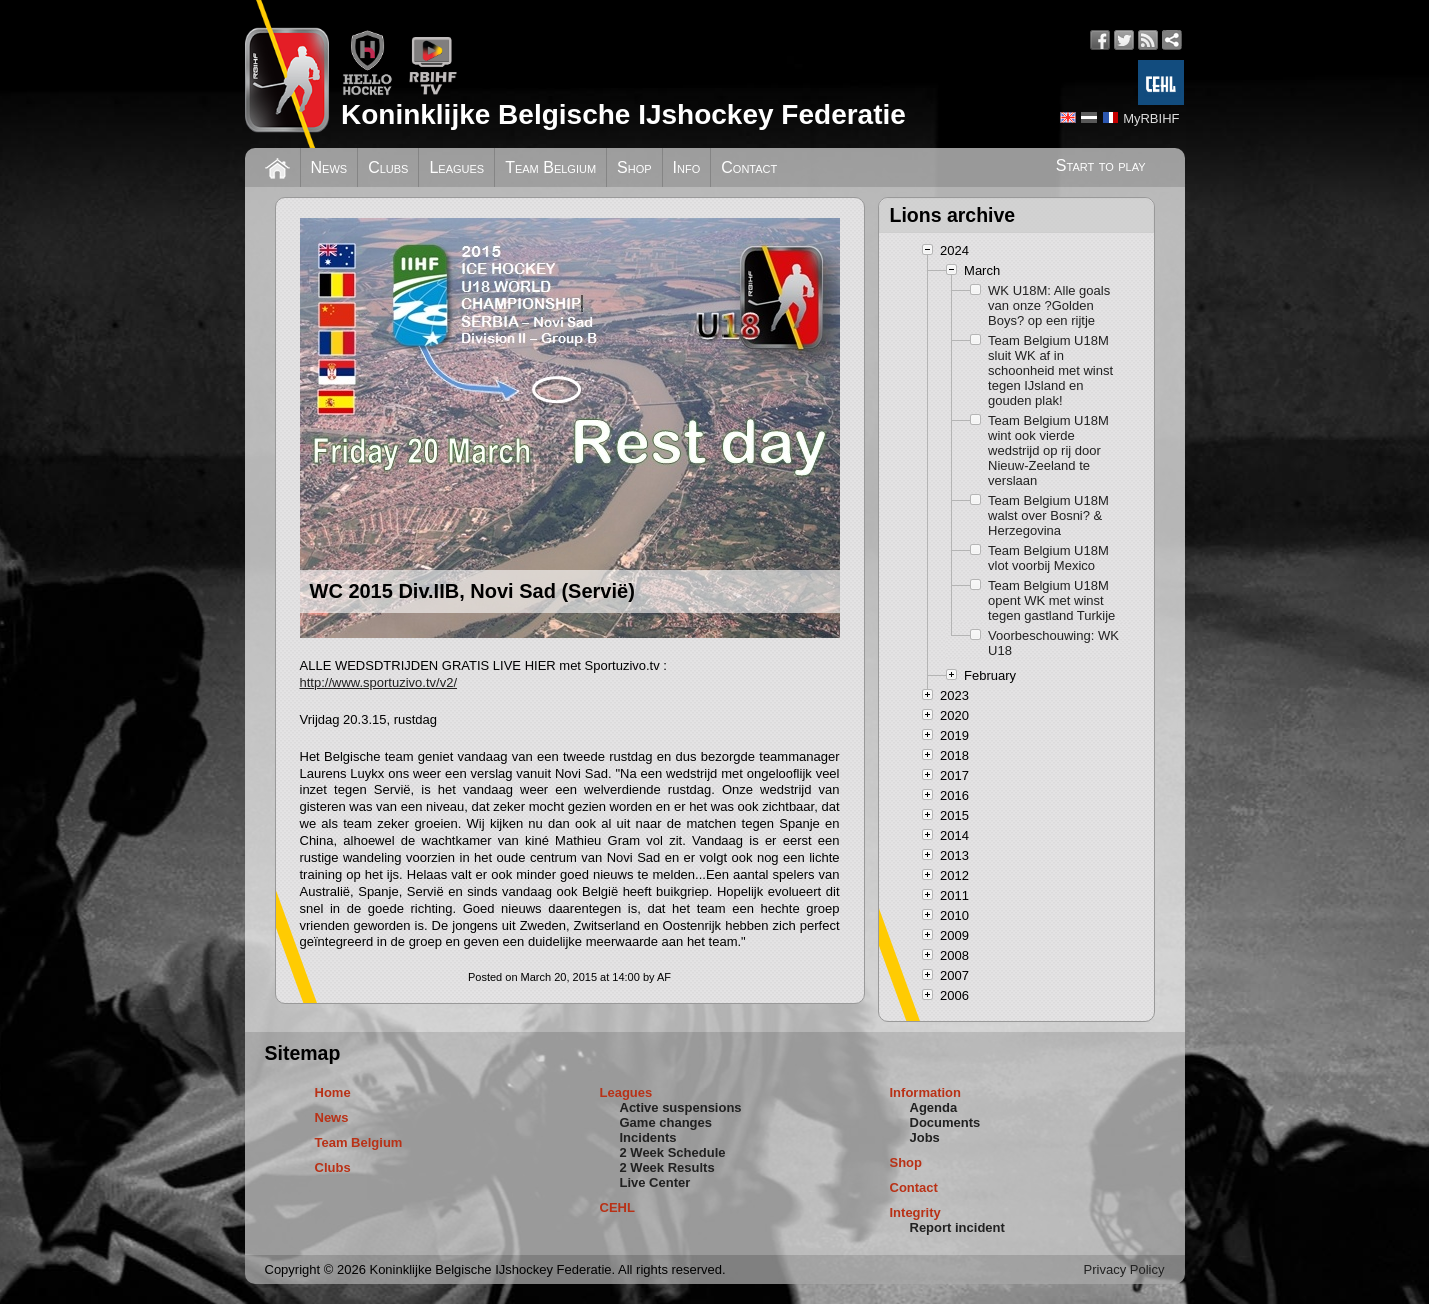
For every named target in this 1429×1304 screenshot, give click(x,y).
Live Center (655, 1182)
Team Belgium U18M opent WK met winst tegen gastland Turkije (1051, 600)
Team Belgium (550, 167)
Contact (749, 167)
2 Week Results (667, 1167)
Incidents (648, 1137)
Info (687, 167)
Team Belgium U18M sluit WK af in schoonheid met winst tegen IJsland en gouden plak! (1050, 370)
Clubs (388, 167)
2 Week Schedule (673, 1152)
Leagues (456, 167)
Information (926, 1092)
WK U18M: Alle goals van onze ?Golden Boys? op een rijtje (1049, 305)
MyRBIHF (1151, 118)
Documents (945, 1122)
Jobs (925, 1137)
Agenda (934, 1107)
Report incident (957, 1227)
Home (333, 1092)
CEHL (617, 1207)
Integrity (915, 1212)
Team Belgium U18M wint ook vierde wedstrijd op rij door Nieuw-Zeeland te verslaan (1048, 450)
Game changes (666, 1122)
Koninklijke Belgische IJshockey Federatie (623, 114)
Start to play (1101, 165)
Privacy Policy (1124, 1269)
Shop (634, 167)
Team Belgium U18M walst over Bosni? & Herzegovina (1048, 515)
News (329, 167)
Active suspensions (681, 1107)
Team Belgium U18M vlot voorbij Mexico (1048, 558)
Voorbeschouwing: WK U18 (1053, 643)
